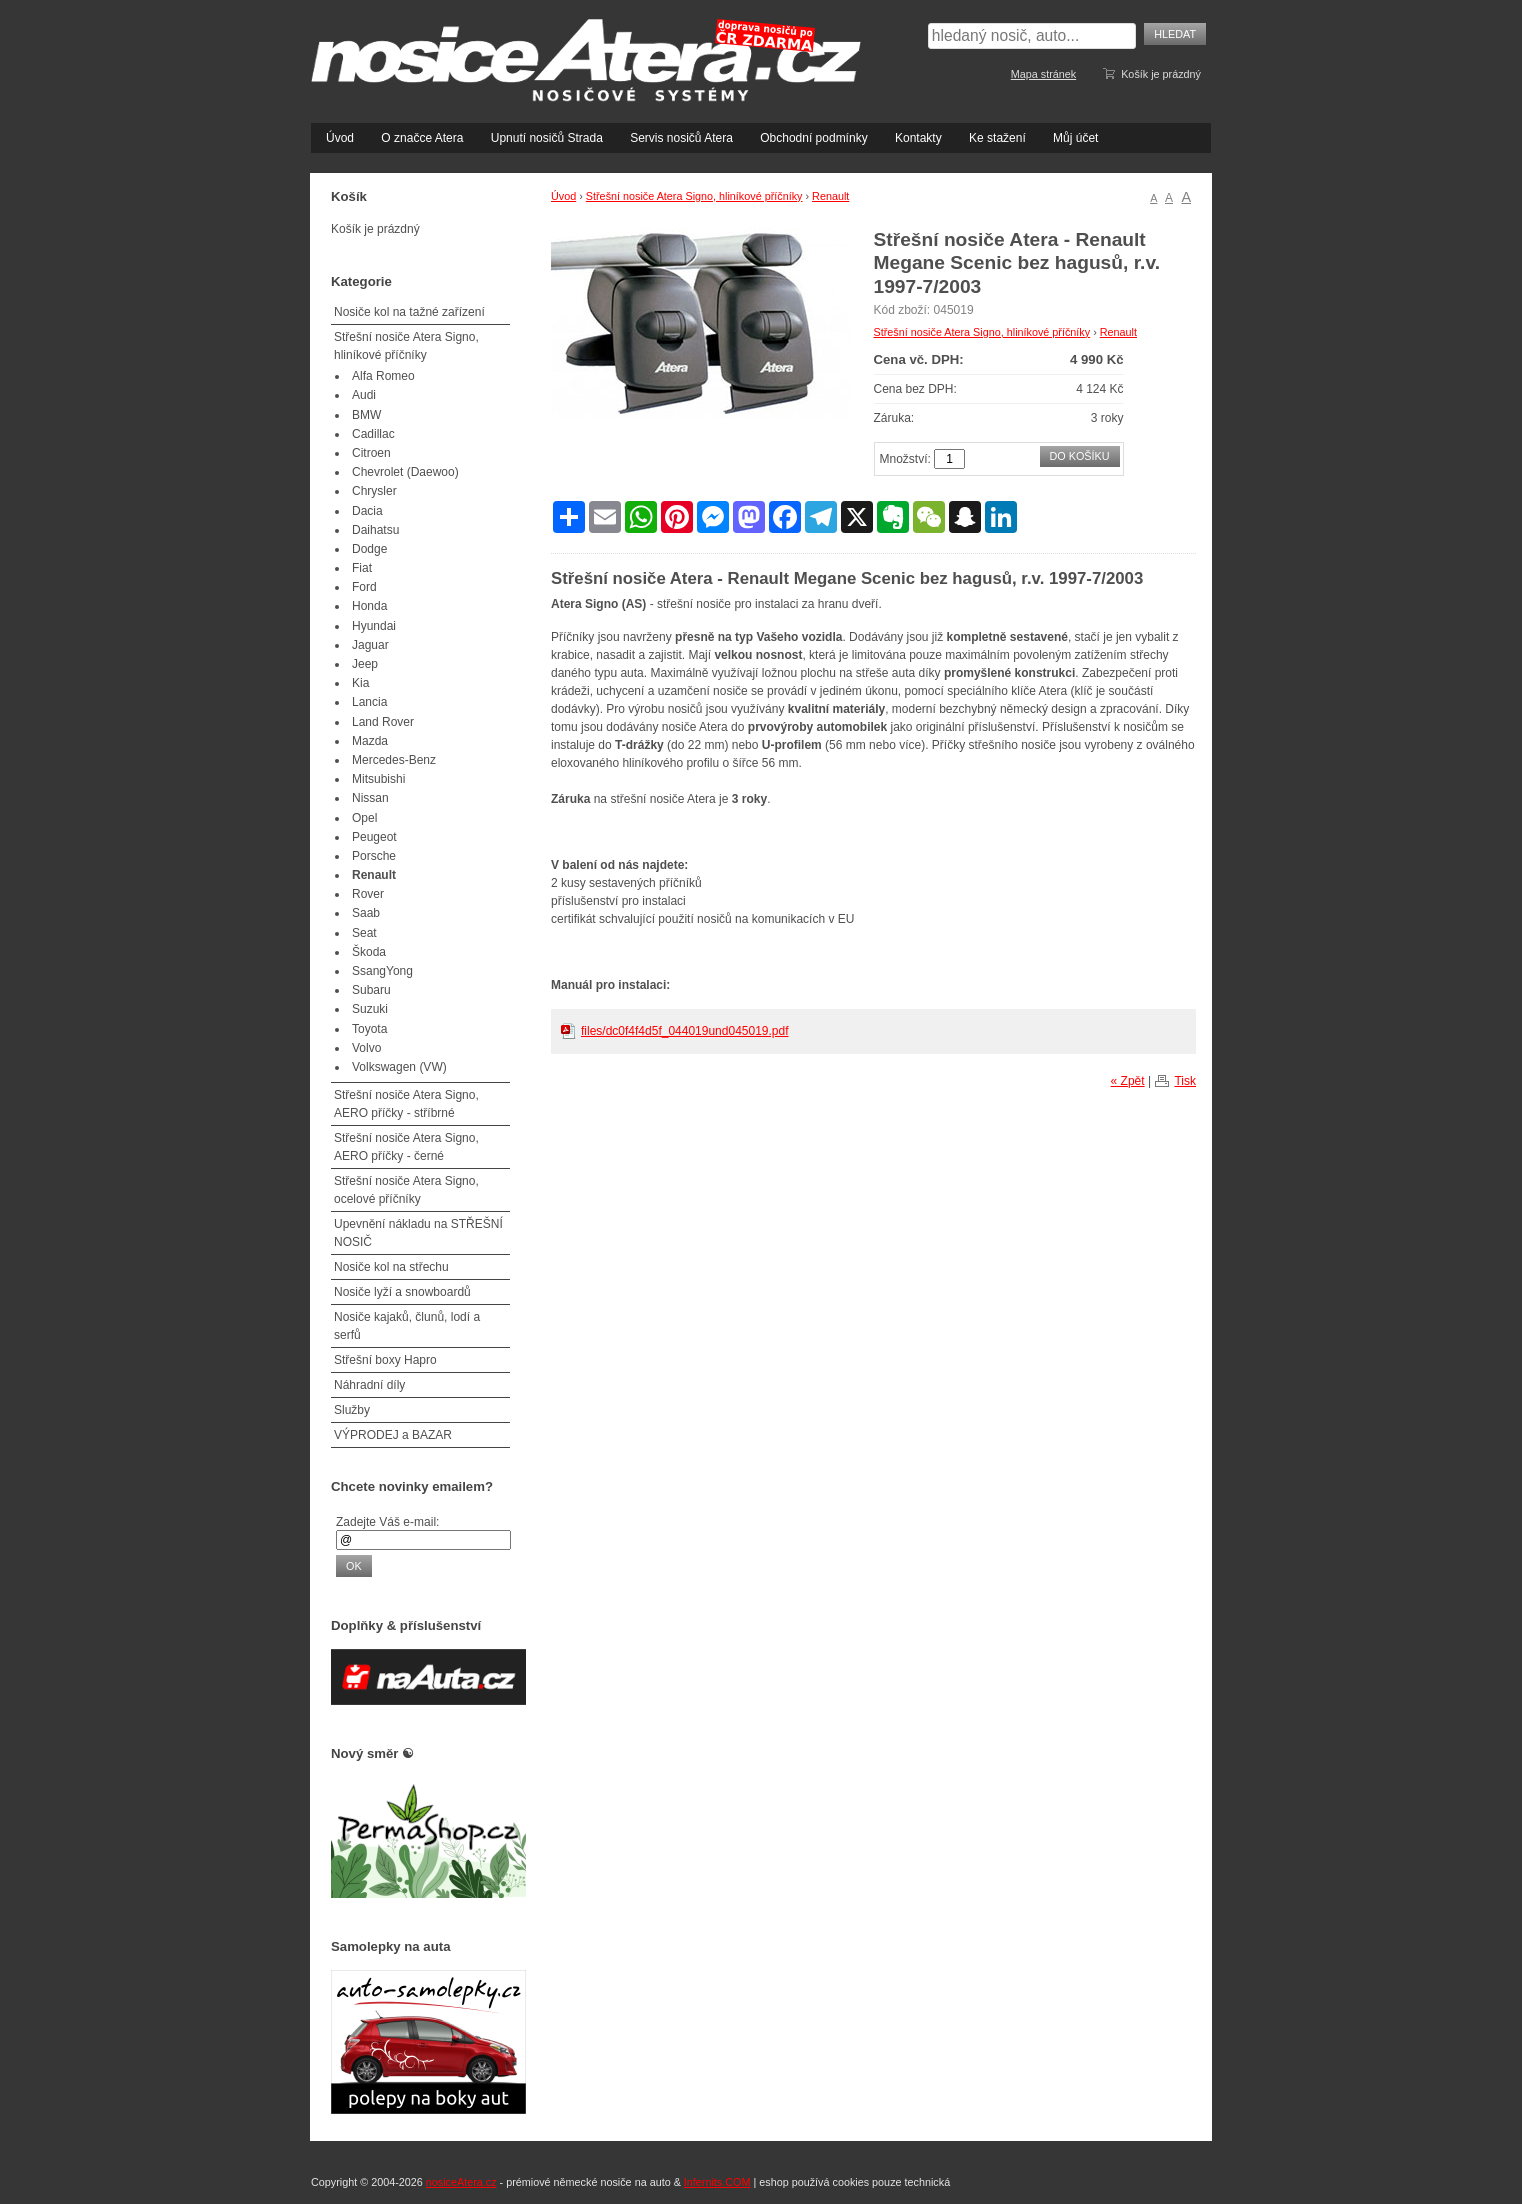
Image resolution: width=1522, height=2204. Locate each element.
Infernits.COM (717, 2182)
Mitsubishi (378, 779)
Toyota (369, 1029)
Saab (366, 913)
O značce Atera (422, 138)
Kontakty (918, 138)
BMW (366, 415)
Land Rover (383, 722)
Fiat (362, 568)
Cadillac (373, 434)
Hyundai (374, 626)
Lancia (369, 702)
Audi (364, 395)
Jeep (365, 664)
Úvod (340, 138)
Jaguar (370, 645)
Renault (830, 196)
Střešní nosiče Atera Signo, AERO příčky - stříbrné (406, 1104)
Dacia (367, 511)
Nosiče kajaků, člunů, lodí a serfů (407, 1326)
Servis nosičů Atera (681, 138)
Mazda (370, 741)
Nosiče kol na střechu (391, 1267)
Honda (369, 606)
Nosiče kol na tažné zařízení (409, 312)
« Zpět (1128, 1081)
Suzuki (370, 1009)
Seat (364, 933)
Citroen (371, 453)
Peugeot (374, 837)
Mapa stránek (1043, 74)
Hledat (1175, 34)
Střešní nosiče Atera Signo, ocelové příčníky (406, 1190)
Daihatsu (375, 530)
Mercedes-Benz (394, 760)
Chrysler (374, 491)
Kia (360, 683)
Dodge (369, 549)
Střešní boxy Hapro (385, 1360)
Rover (368, 894)
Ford (364, 587)
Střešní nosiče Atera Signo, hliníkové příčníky (694, 196)
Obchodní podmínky (813, 138)
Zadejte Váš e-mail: (387, 1522)
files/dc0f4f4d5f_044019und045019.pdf (685, 1031)
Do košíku (1080, 456)
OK (354, 1566)
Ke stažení (997, 138)
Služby (352, 1410)
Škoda (369, 952)
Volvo (366, 1048)
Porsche (374, 856)
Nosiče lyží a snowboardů (402, 1292)
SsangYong (382, 971)
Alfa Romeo (383, 376)
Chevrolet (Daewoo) (405, 472)
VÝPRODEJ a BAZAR (393, 1435)
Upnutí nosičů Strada (547, 138)
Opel (364, 818)
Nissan (370, 798)
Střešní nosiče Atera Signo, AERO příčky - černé (406, 1147)
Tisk (1185, 1081)
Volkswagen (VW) (399, 1067)
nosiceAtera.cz (461, 2182)
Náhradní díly (369, 1385)
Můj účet (1075, 138)
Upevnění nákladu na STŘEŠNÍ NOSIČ (418, 1233)
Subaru (371, 990)
